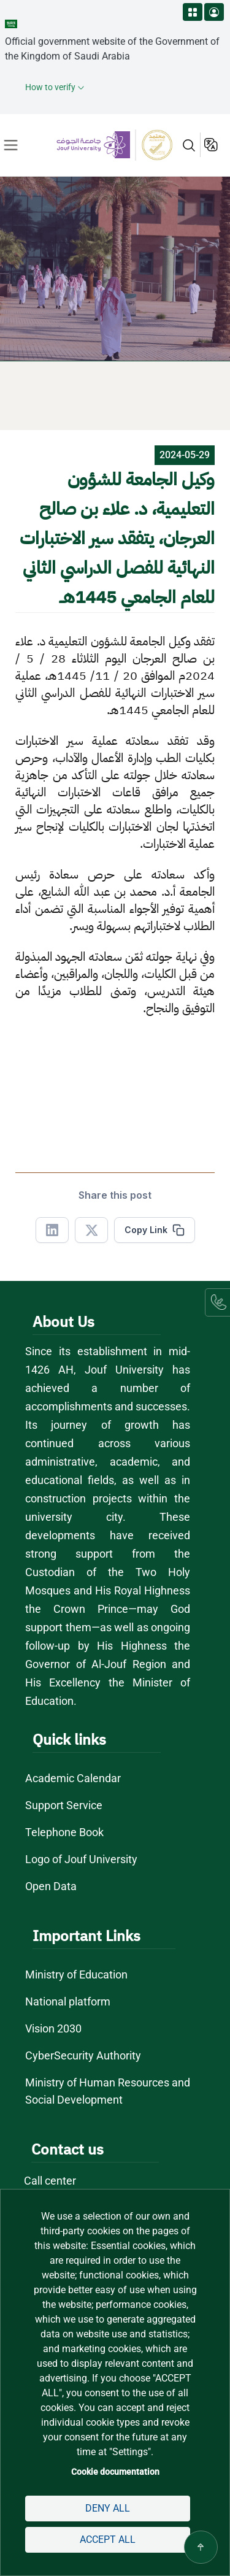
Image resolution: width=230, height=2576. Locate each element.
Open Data (51, 1886)
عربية (212, 145)
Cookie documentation (115, 2472)
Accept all (108, 2539)
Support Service (63, 1805)
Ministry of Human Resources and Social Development (107, 2091)
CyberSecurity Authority (83, 2055)
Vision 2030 (53, 2028)
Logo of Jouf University (81, 1859)
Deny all (107, 2508)
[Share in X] (91, 1230)
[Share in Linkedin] (52, 1230)
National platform (67, 2001)
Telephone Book (64, 1832)
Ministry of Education (76, 1974)
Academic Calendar (73, 1778)
